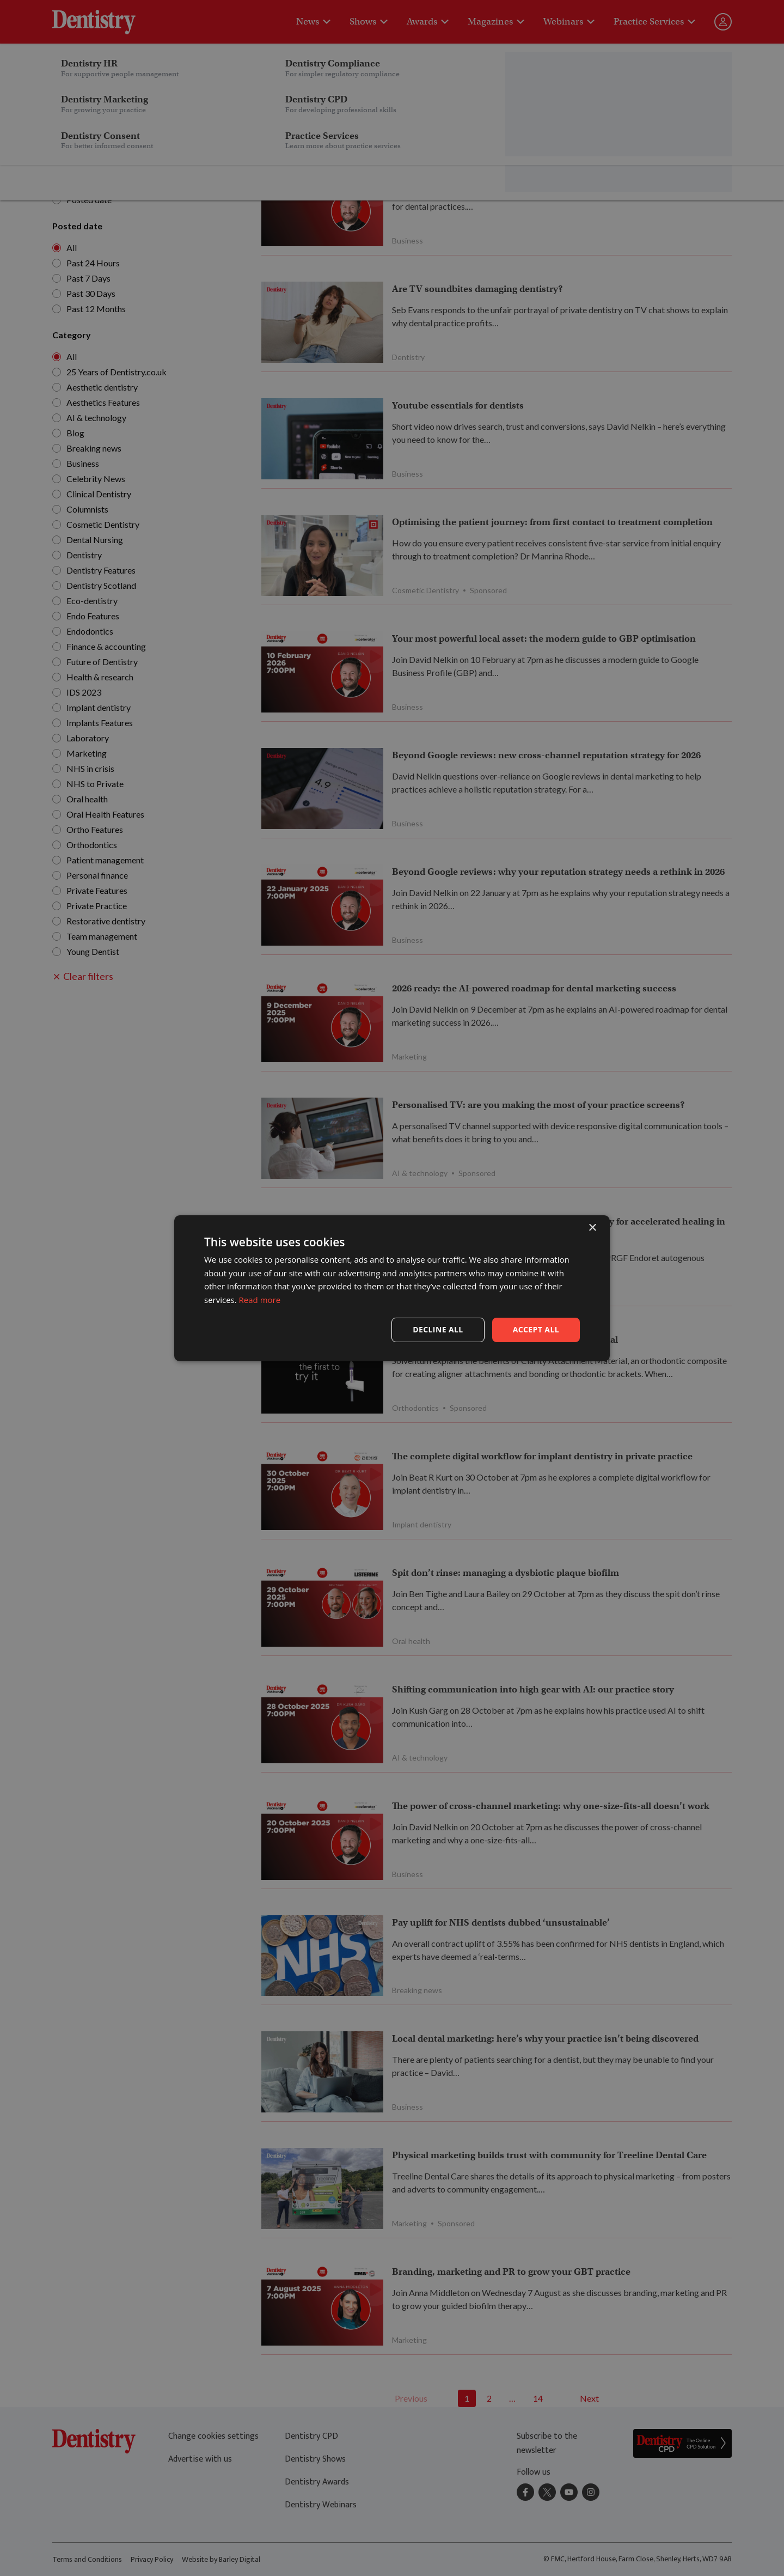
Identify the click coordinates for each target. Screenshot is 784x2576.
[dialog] (392, 1288)
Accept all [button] (536, 1329)
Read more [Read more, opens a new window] (260, 1299)
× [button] (592, 1227)
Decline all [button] (438, 1329)
